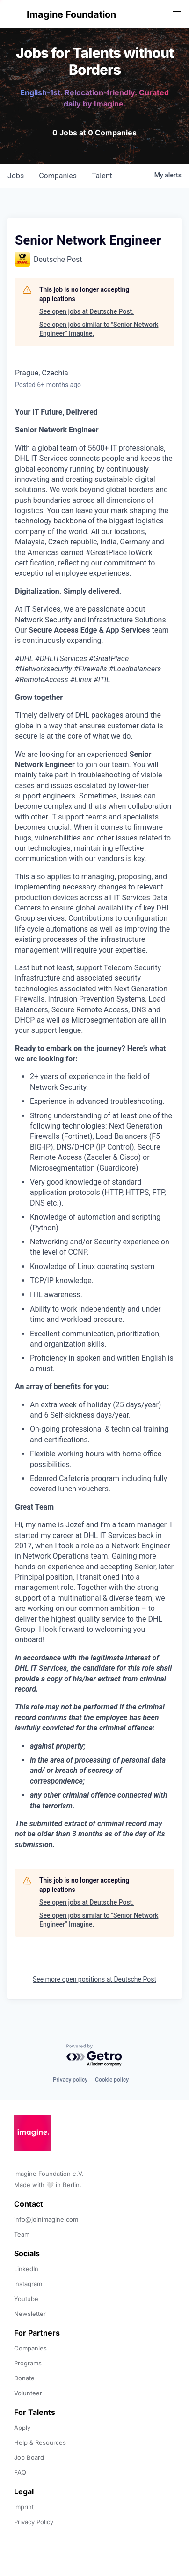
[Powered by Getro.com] (94, 2055)
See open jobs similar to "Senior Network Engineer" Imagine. (98, 329)
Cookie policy (112, 2079)
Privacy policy (70, 2079)
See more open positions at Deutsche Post (94, 1979)
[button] (15, 14)
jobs (15, 175)
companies (58, 175)
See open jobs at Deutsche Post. (86, 311)
